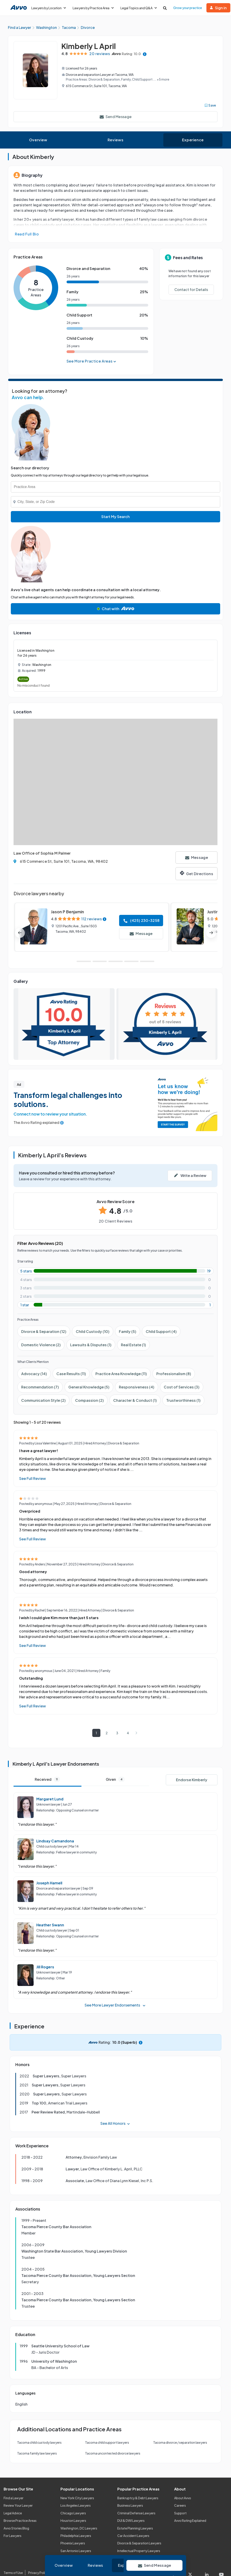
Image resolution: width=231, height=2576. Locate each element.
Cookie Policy (64, 2573)
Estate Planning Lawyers (135, 2528)
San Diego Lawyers (74, 2558)
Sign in (218, 7)
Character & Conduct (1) (135, 1400)
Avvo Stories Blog (16, 2528)
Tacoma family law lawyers (37, 2453)
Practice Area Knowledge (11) (121, 1373)
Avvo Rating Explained (190, 2521)
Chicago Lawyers (73, 2513)
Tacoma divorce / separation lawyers (180, 2442)
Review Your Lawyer (18, 2506)
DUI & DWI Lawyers (131, 2521)
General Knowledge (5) (88, 1387)
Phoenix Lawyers (72, 2543)
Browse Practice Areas (20, 2521)
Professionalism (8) (173, 1373)
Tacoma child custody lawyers (39, 2442)
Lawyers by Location (48, 8)
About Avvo (182, 2498)
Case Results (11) (71, 1373)
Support (180, 2513)
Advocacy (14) (34, 1373)
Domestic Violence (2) (41, 1344)
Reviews (115, 140)
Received (47, 1779)
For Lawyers (12, 2536)
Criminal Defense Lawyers (136, 2513)
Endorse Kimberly (191, 1779)
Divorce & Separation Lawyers (139, 2543)
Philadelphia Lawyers (75, 2536)
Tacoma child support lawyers (107, 2442)
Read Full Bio (27, 234)
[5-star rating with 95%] (115, 1270)
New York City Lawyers (77, 2498)
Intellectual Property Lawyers (138, 2551)
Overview (38, 140)
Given (115, 1779)
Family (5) (127, 1331)
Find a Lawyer (13, 2498)
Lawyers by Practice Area (93, 8)
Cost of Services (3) (181, 1387)
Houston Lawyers (73, 2521)
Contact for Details (191, 289)
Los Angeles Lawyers (75, 2506)
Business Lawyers (130, 2506)
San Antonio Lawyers (75, 2551)
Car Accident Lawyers (133, 2536)
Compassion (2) (89, 1400)
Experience (193, 140)
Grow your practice (187, 8)
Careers (180, 2506)
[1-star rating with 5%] (115, 1304)
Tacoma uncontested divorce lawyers (112, 2453)
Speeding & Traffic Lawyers (137, 2558)
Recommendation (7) (40, 1387)
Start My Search (115, 516)
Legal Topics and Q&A (138, 8)
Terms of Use (13, 2573)
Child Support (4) (161, 1331)
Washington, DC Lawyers (78, 2528)
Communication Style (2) (43, 1400)
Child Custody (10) (92, 1331)
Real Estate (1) (133, 1344)
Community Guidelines (96, 2573)
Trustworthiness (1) (183, 1400)
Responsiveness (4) (136, 1387)
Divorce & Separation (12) (43, 1331)
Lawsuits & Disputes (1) (90, 1344)
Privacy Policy (38, 2573)
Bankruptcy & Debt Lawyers (137, 2498)
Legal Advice (13, 2513)
